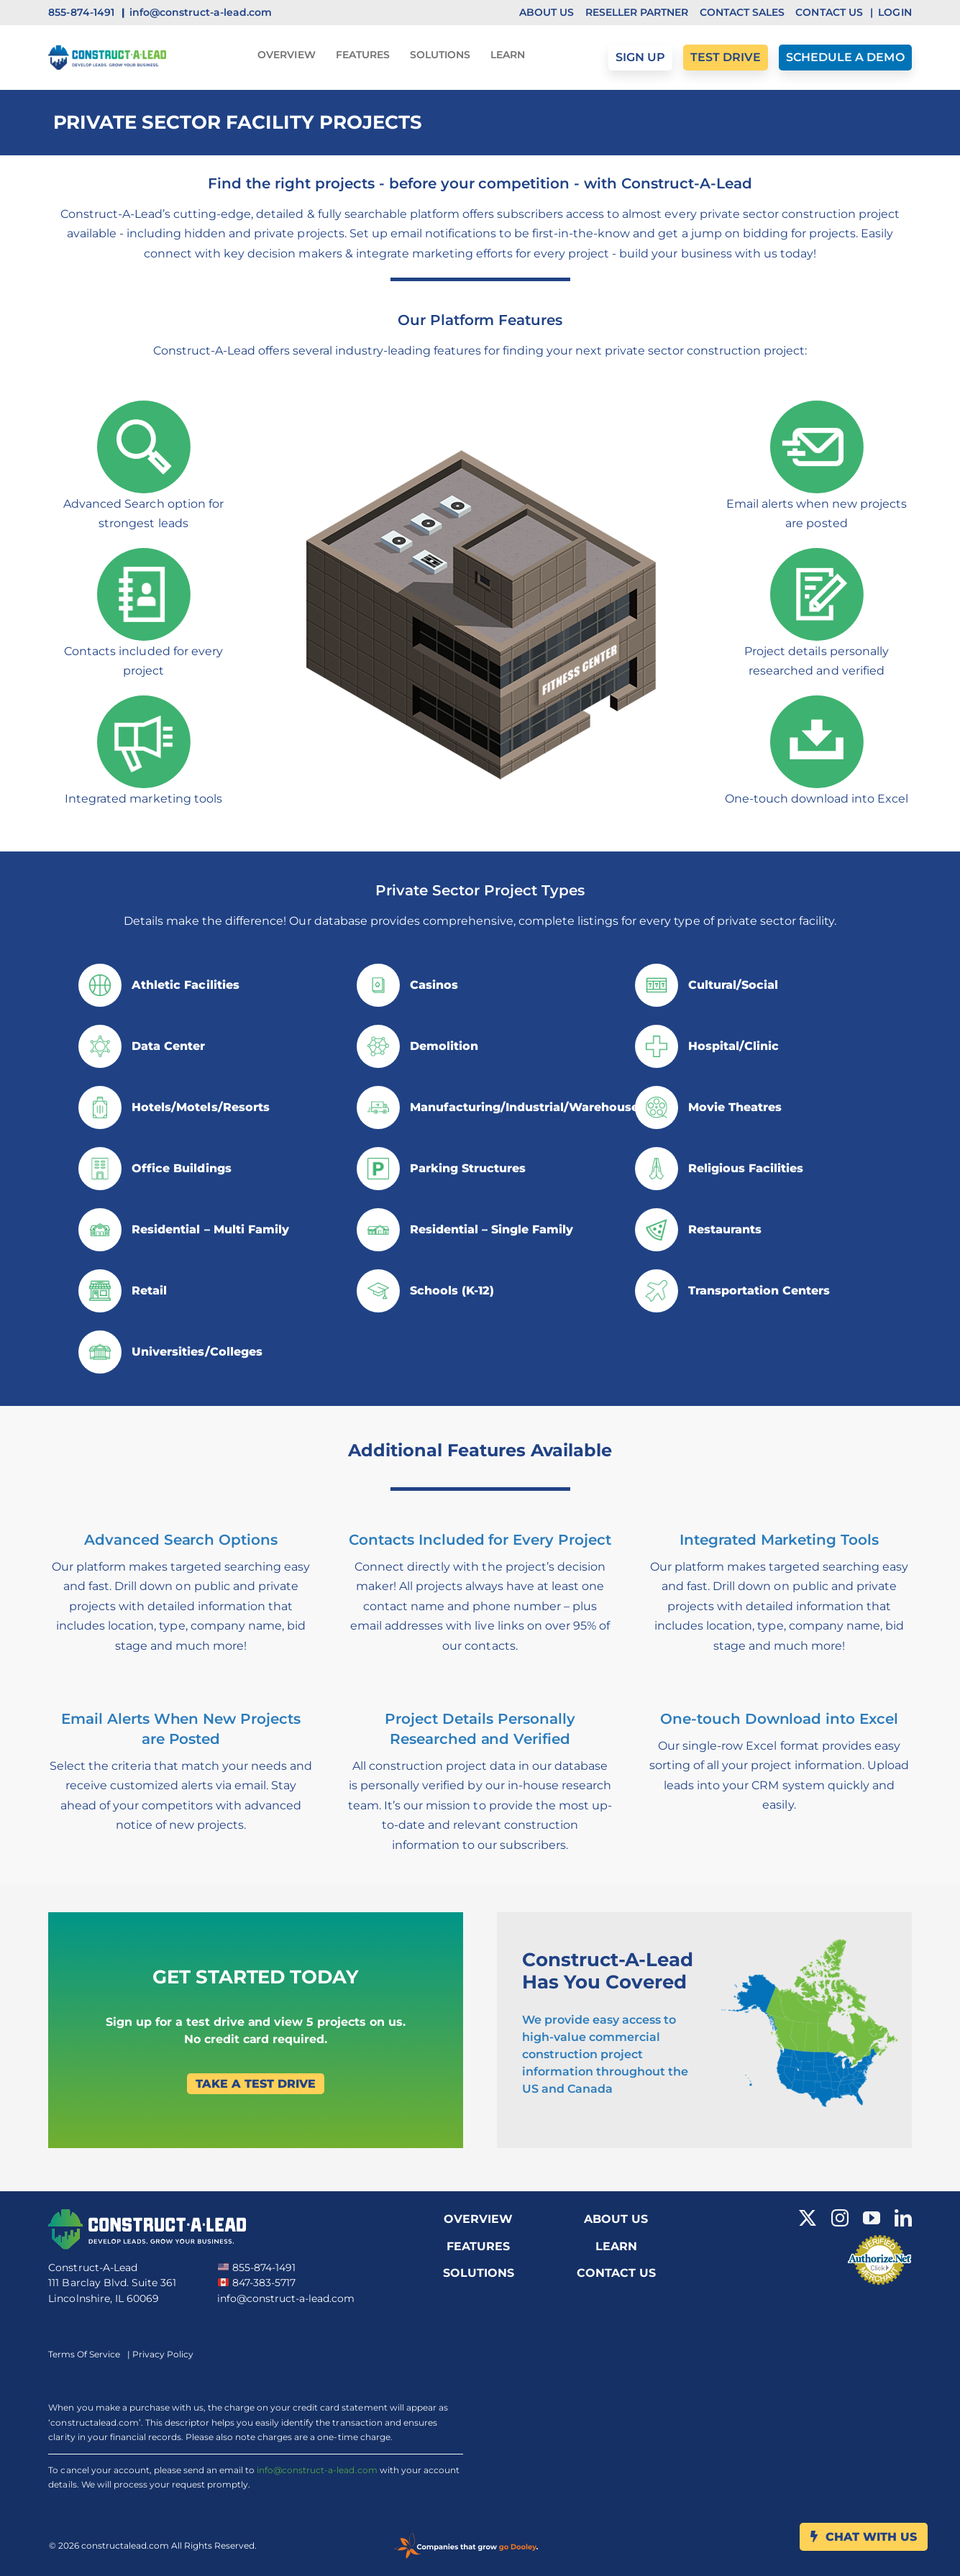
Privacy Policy (162, 2354)
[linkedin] (903, 2217)
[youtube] (871, 2217)
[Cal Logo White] (147, 2214)
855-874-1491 (257, 2267)
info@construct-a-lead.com (286, 2298)
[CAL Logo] (106, 51)
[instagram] (840, 2217)
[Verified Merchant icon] (879, 2239)
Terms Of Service (84, 2354)
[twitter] (807, 2217)
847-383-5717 (257, 2282)
